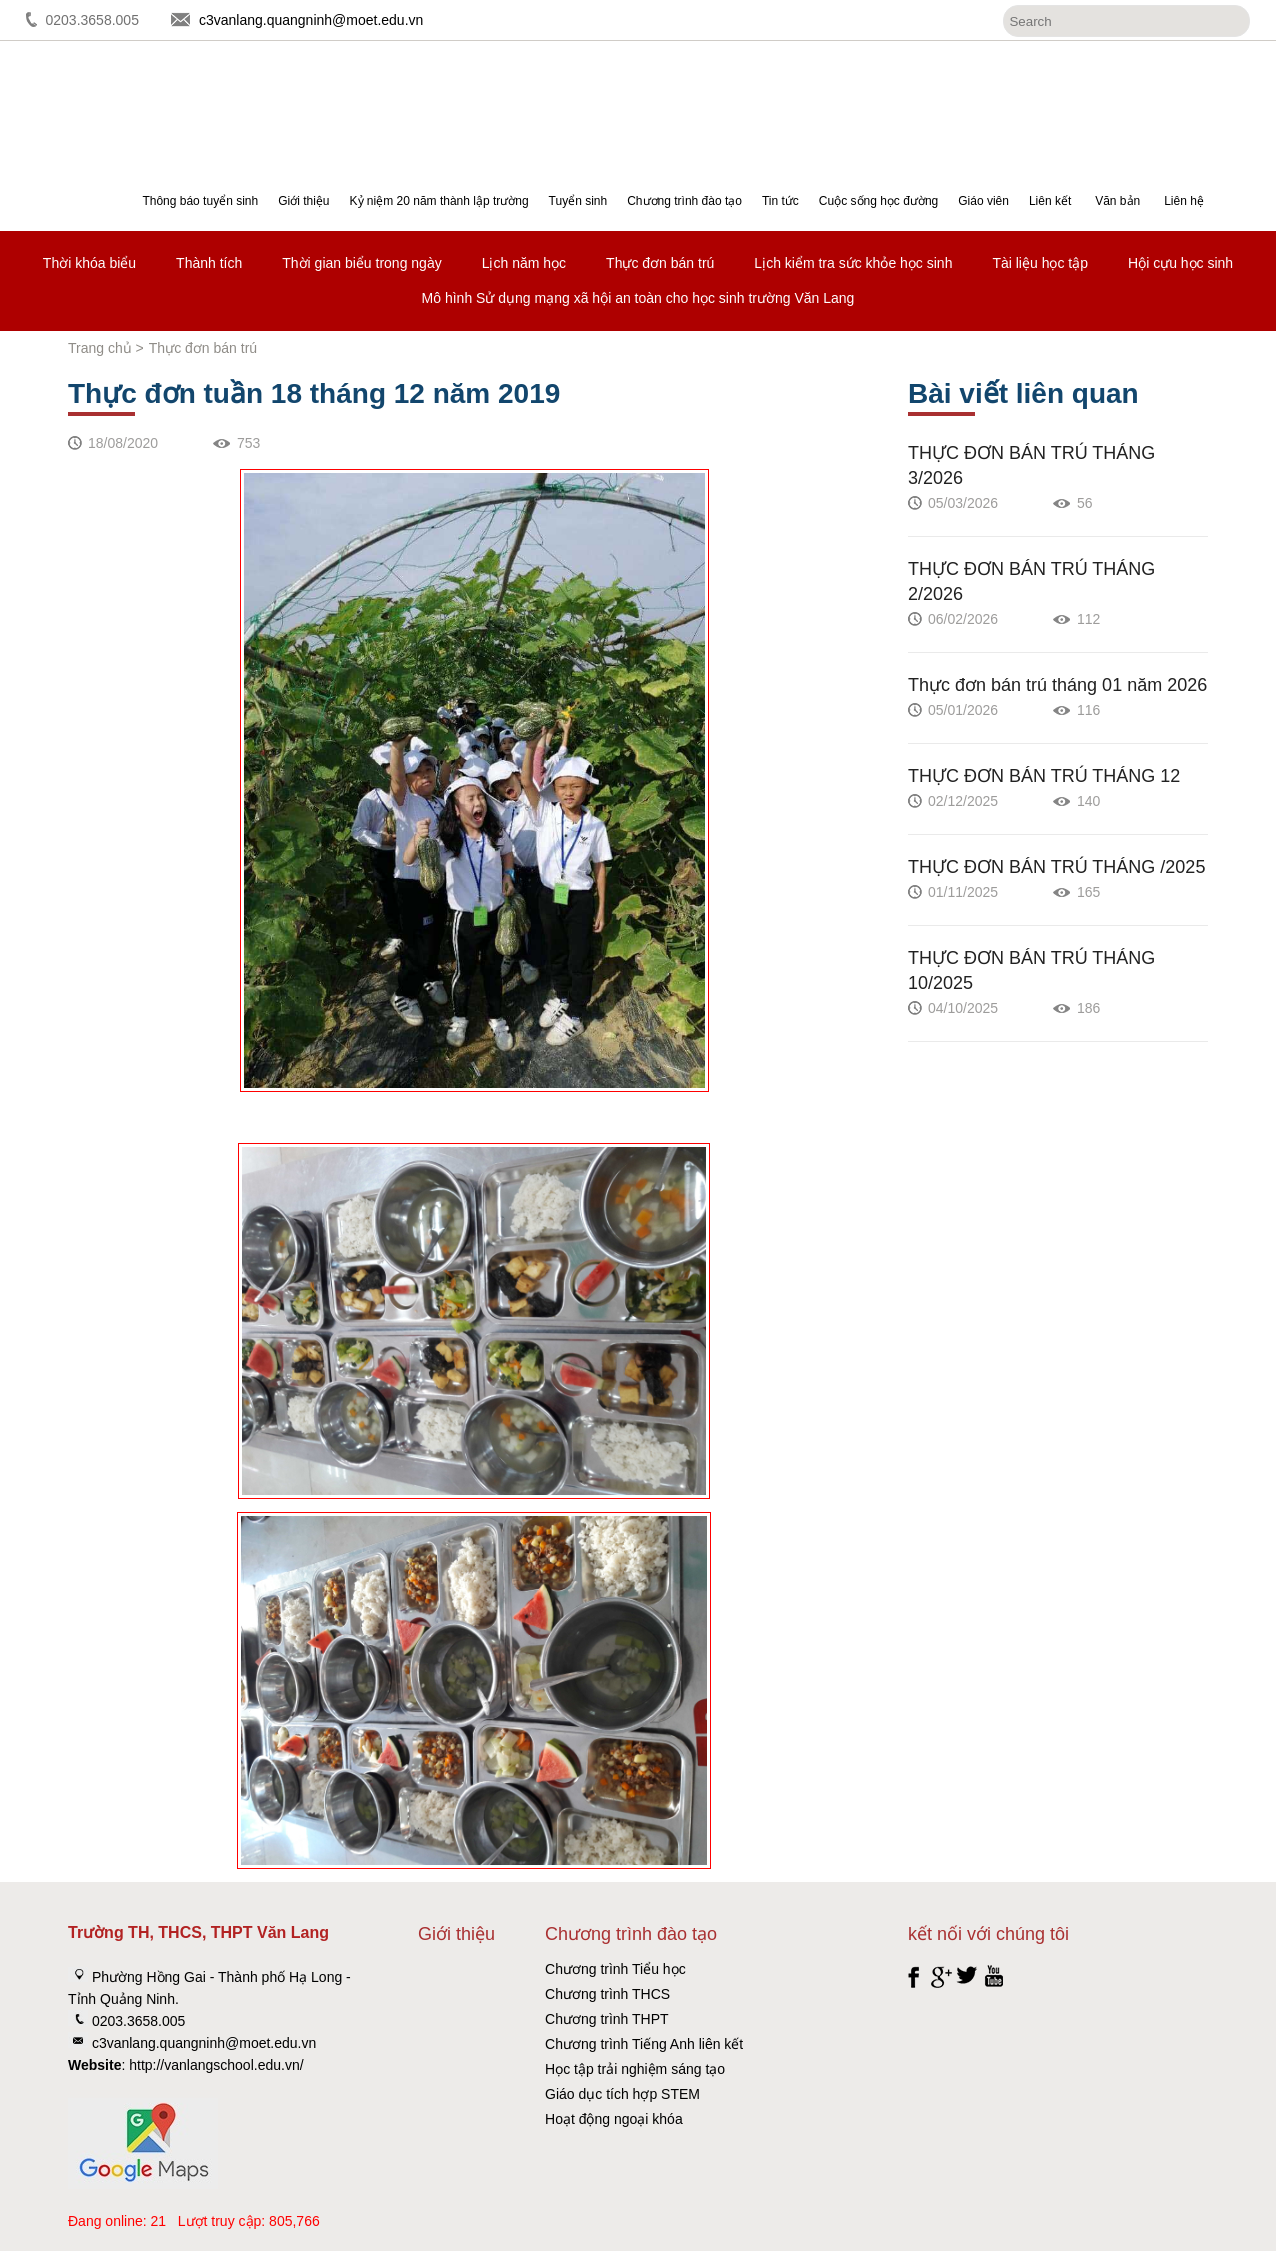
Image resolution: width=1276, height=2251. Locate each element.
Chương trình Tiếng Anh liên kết (644, 2044)
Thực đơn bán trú (660, 263)
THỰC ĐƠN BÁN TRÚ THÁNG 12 (1044, 776)
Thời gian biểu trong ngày (361, 263)
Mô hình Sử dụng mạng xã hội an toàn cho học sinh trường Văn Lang (638, 298)
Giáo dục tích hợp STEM (622, 2094)
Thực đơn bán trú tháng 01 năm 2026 (1057, 685)
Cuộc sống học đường (878, 201)
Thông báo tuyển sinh (200, 201)
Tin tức (780, 201)
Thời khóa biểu (89, 263)
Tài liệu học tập (1040, 263)
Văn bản (1117, 201)
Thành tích (209, 263)
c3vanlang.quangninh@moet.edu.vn (311, 20)
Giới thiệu (303, 201)
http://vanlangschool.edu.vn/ (216, 2065)
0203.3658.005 (92, 20)
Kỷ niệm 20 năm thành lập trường (439, 201)
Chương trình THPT (607, 2019)
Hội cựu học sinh (1180, 263)
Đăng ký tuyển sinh (1185, 95)
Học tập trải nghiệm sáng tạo (635, 2069)
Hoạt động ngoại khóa (614, 2119)
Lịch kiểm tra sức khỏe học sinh (853, 263)
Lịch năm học (524, 263)
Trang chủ (100, 348)
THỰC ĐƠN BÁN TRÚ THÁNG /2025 (1056, 867)
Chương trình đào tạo (684, 201)
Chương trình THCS (607, 1994)
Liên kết (1050, 201)
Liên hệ (1184, 201)
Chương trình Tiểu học (615, 1969)
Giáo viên (983, 201)
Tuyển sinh (578, 201)
